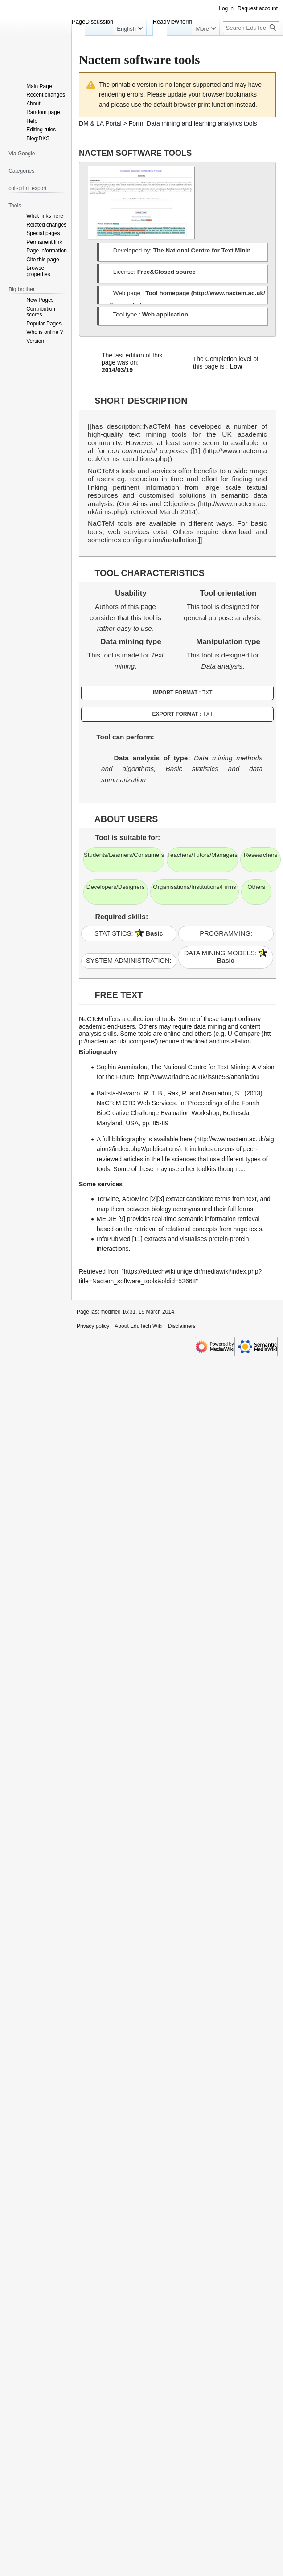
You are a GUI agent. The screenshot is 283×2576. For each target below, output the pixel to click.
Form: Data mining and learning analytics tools (193, 123)
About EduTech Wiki (138, 1326)
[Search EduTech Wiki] (251, 45)
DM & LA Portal (100, 123)
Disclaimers (182, 1326)
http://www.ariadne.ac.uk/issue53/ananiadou (199, 1076)
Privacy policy (93, 1326)
